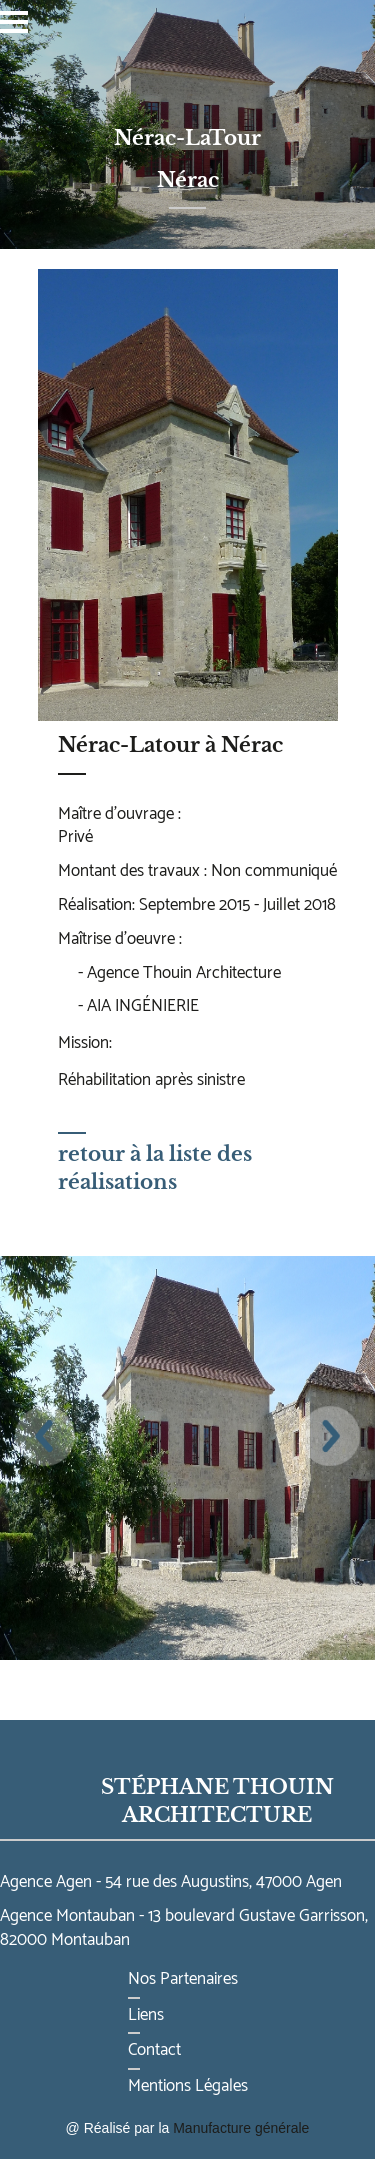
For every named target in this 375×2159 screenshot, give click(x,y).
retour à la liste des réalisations (155, 1163)
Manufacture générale (241, 2128)
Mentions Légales (188, 2086)
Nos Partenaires (183, 1979)
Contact (154, 2050)
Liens (146, 2015)
